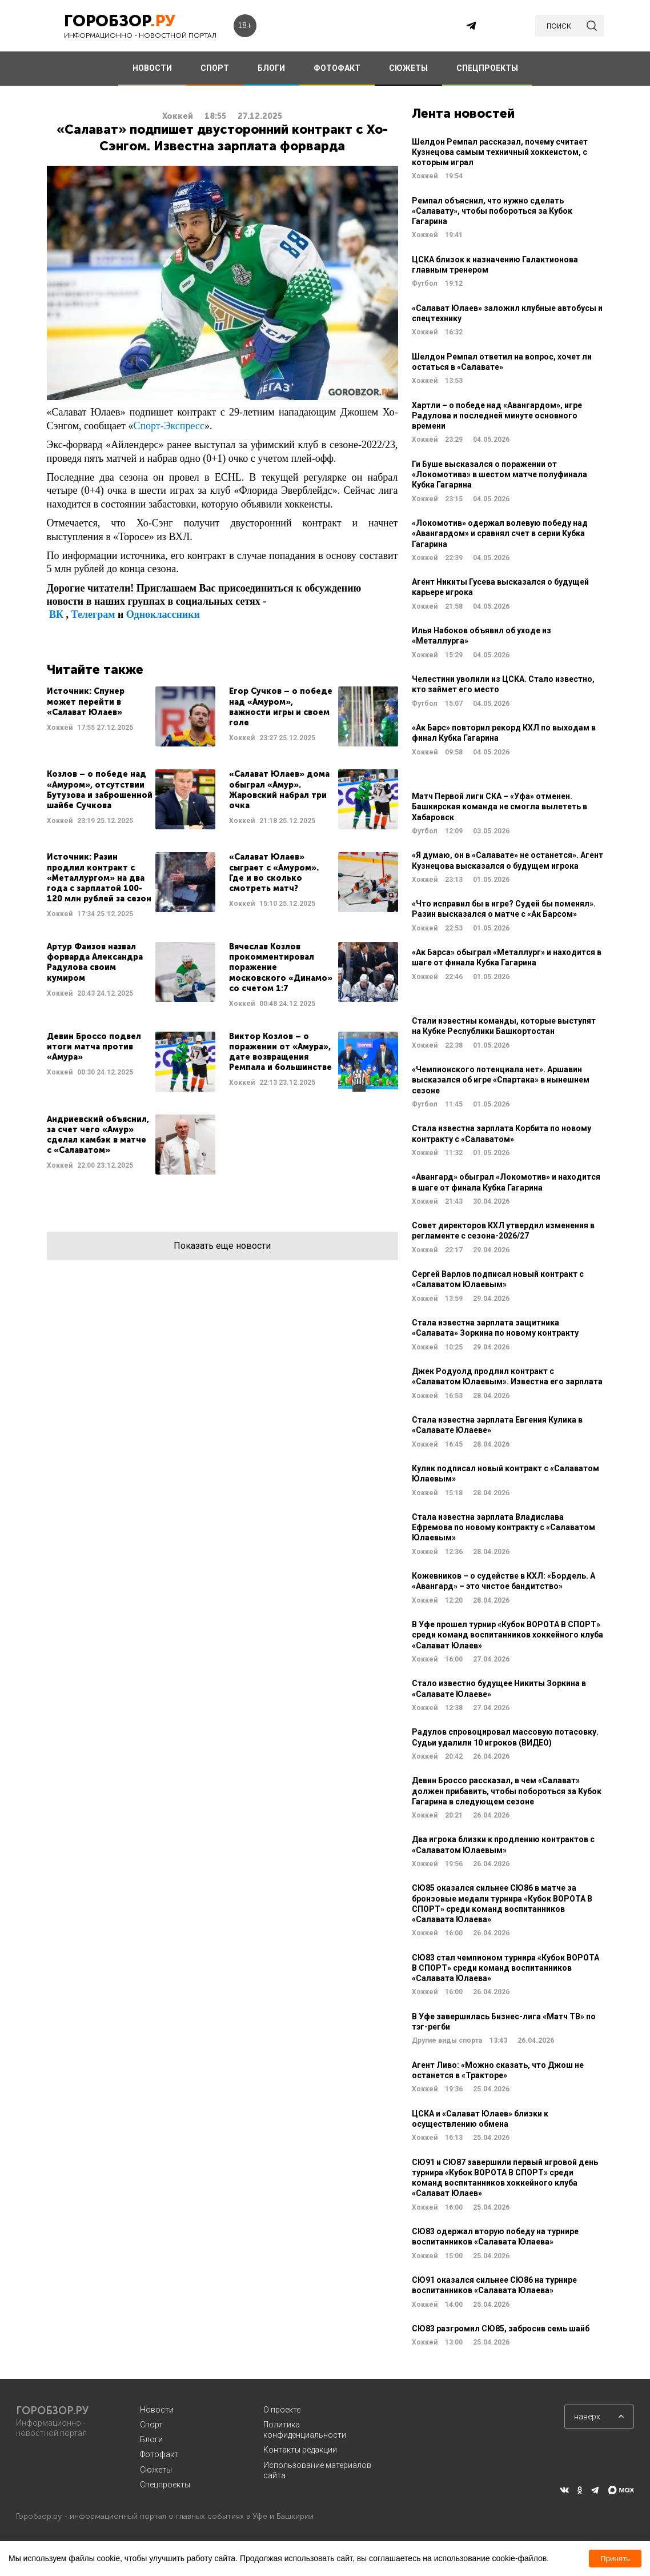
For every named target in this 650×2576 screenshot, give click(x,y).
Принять (615, 2558)
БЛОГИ (271, 68)
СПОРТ (214, 68)
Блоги (151, 2439)
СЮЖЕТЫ (408, 68)
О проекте (281, 2409)
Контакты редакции (300, 2449)
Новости (157, 2409)
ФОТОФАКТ (337, 68)
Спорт (151, 2424)
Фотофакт (159, 2454)
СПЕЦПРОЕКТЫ (487, 68)
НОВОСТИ (152, 68)
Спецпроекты (165, 2484)
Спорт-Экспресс (168, 426)
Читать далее (131, 716)
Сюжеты (156, 2469)
